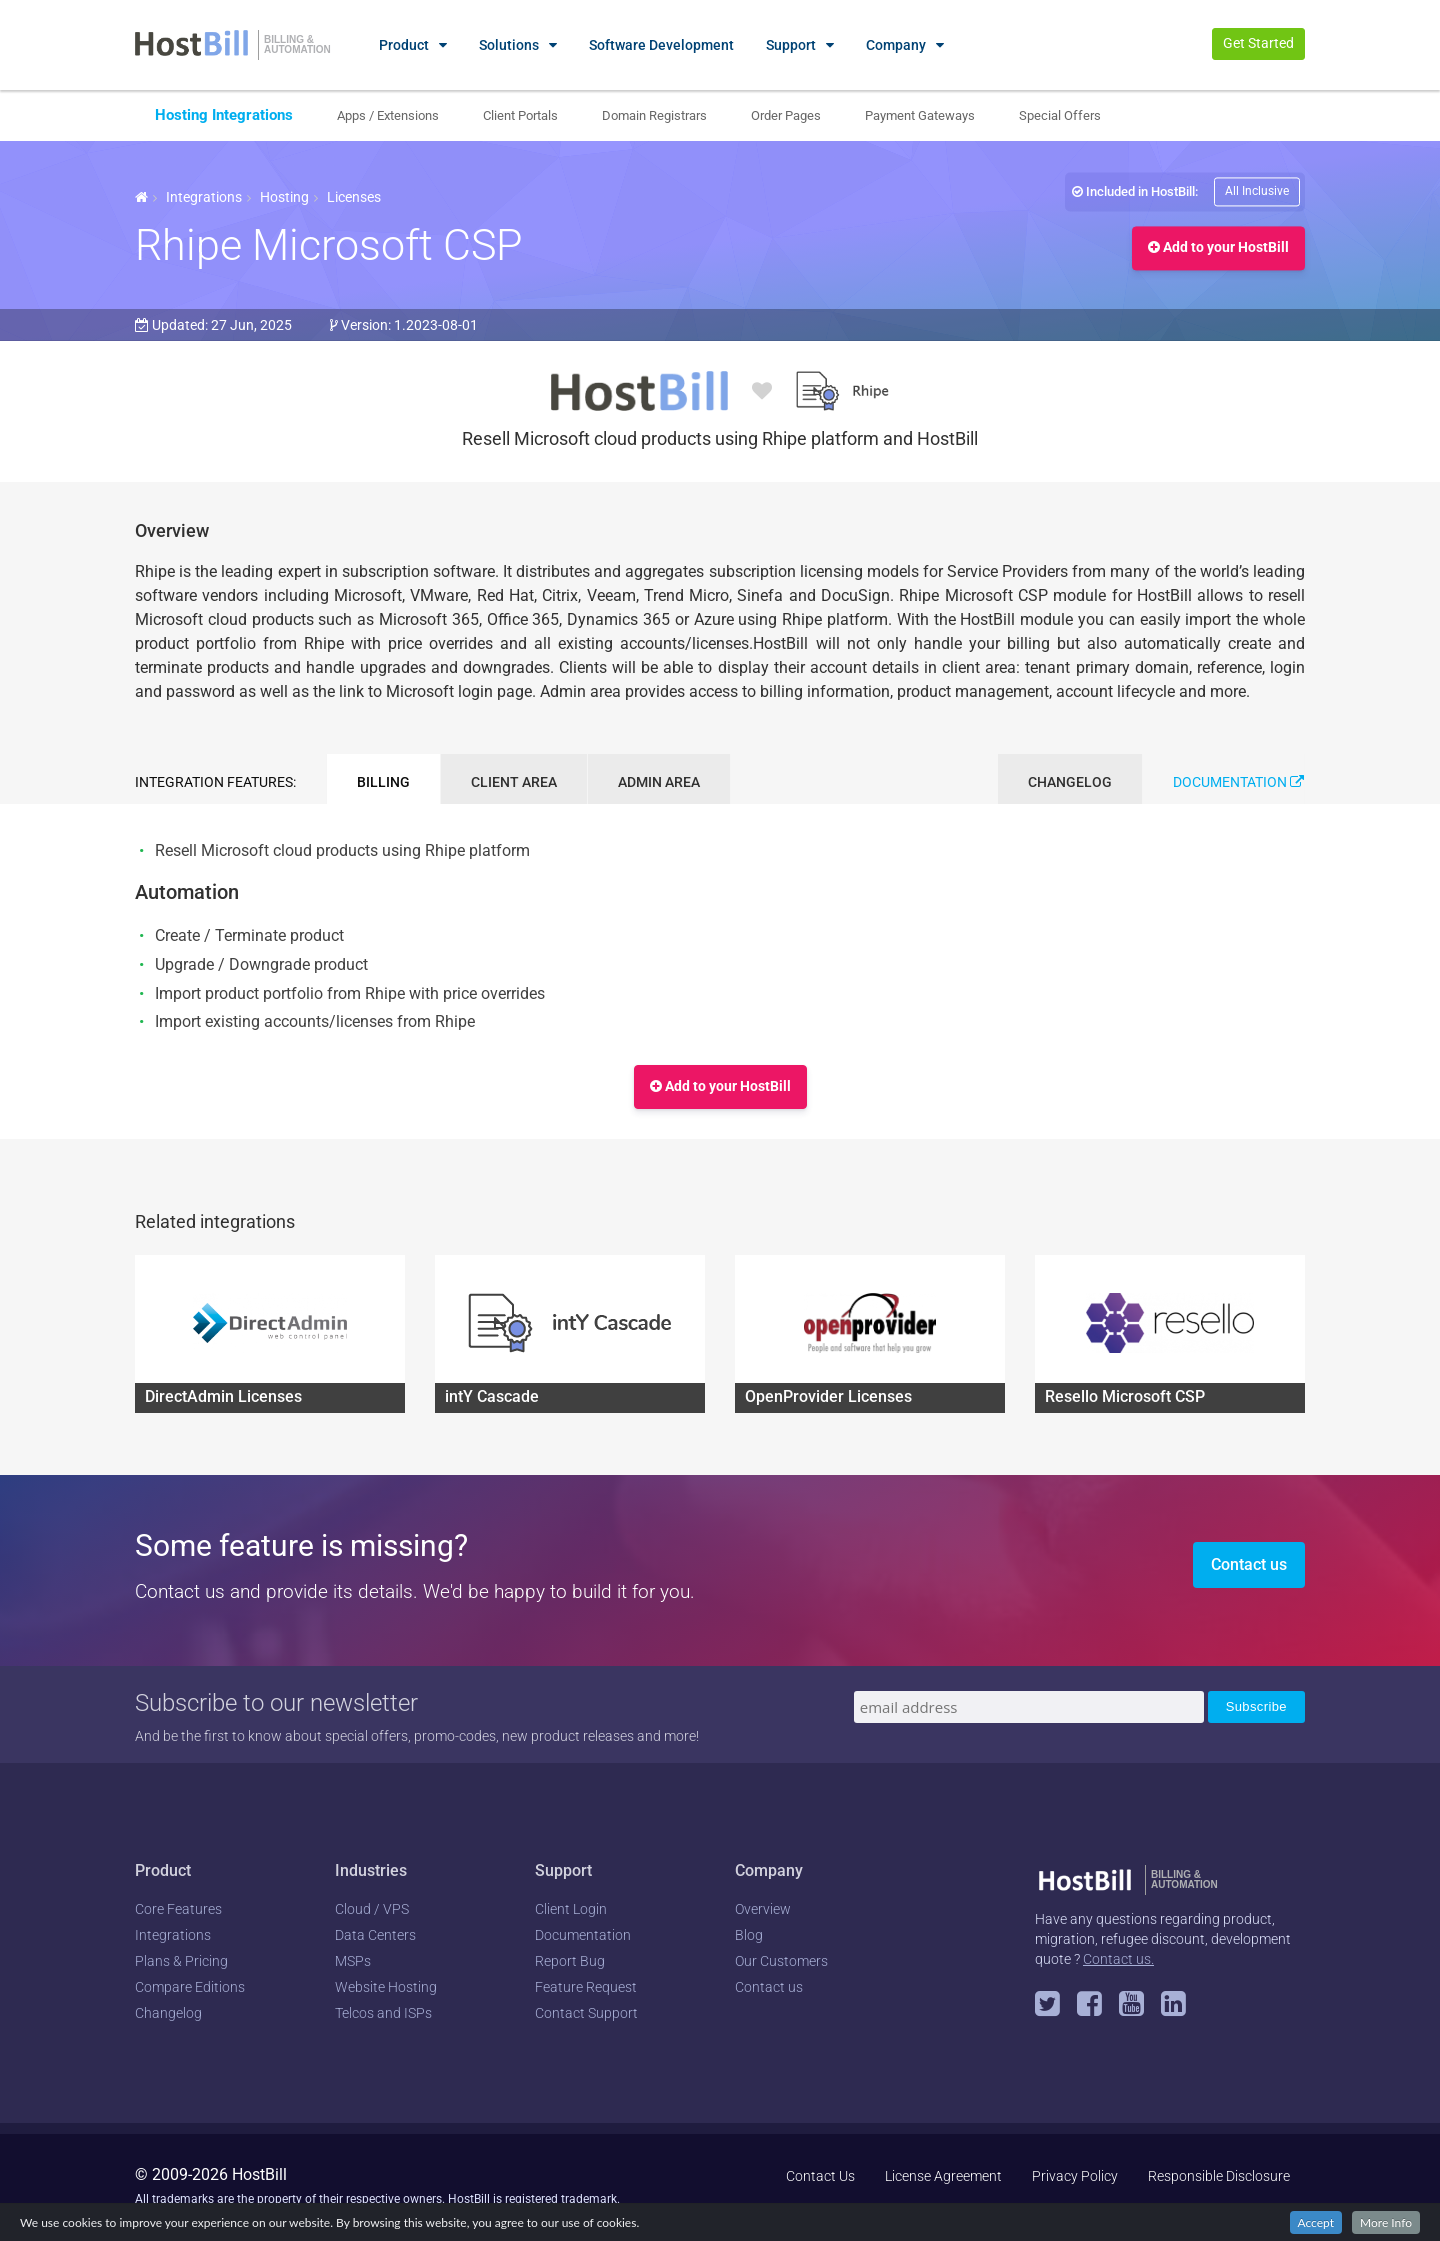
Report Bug (570, 1961)
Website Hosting (386, 1987)
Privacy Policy (1075, 2176)
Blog (749, 1935)
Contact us (1249, 1564)
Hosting (284, 197)
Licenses (354, 197)
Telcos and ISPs (383, 2013)
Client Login (571, 1909)
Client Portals (520, 115)
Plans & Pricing (181, 1961)
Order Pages (786, 115)
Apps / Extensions (388, 115)
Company (896, 45)
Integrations (204, 197)
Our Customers (781, 1961)
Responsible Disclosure (1219, 2176)
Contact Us (820, 2176)
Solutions (509, 45)
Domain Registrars (654, 115)
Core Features (178, 1909)
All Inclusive (1257, 191)
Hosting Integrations (224, 115)
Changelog (168, 2013)
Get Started (1258, 43)
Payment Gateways (920, 115)
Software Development (661, 45)
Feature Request (586, 1987)
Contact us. (1118, 1959)
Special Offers (1060, 115)
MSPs (353, 1961)
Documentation (1238, 782)
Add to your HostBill (1218, 248)
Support (791, 45)
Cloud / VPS (372, 1909)
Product (404, 45)
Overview (763, 1909)
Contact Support (586, 2013)
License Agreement (943, 2176)
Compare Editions (190, 1987)
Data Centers (375, 1935)
